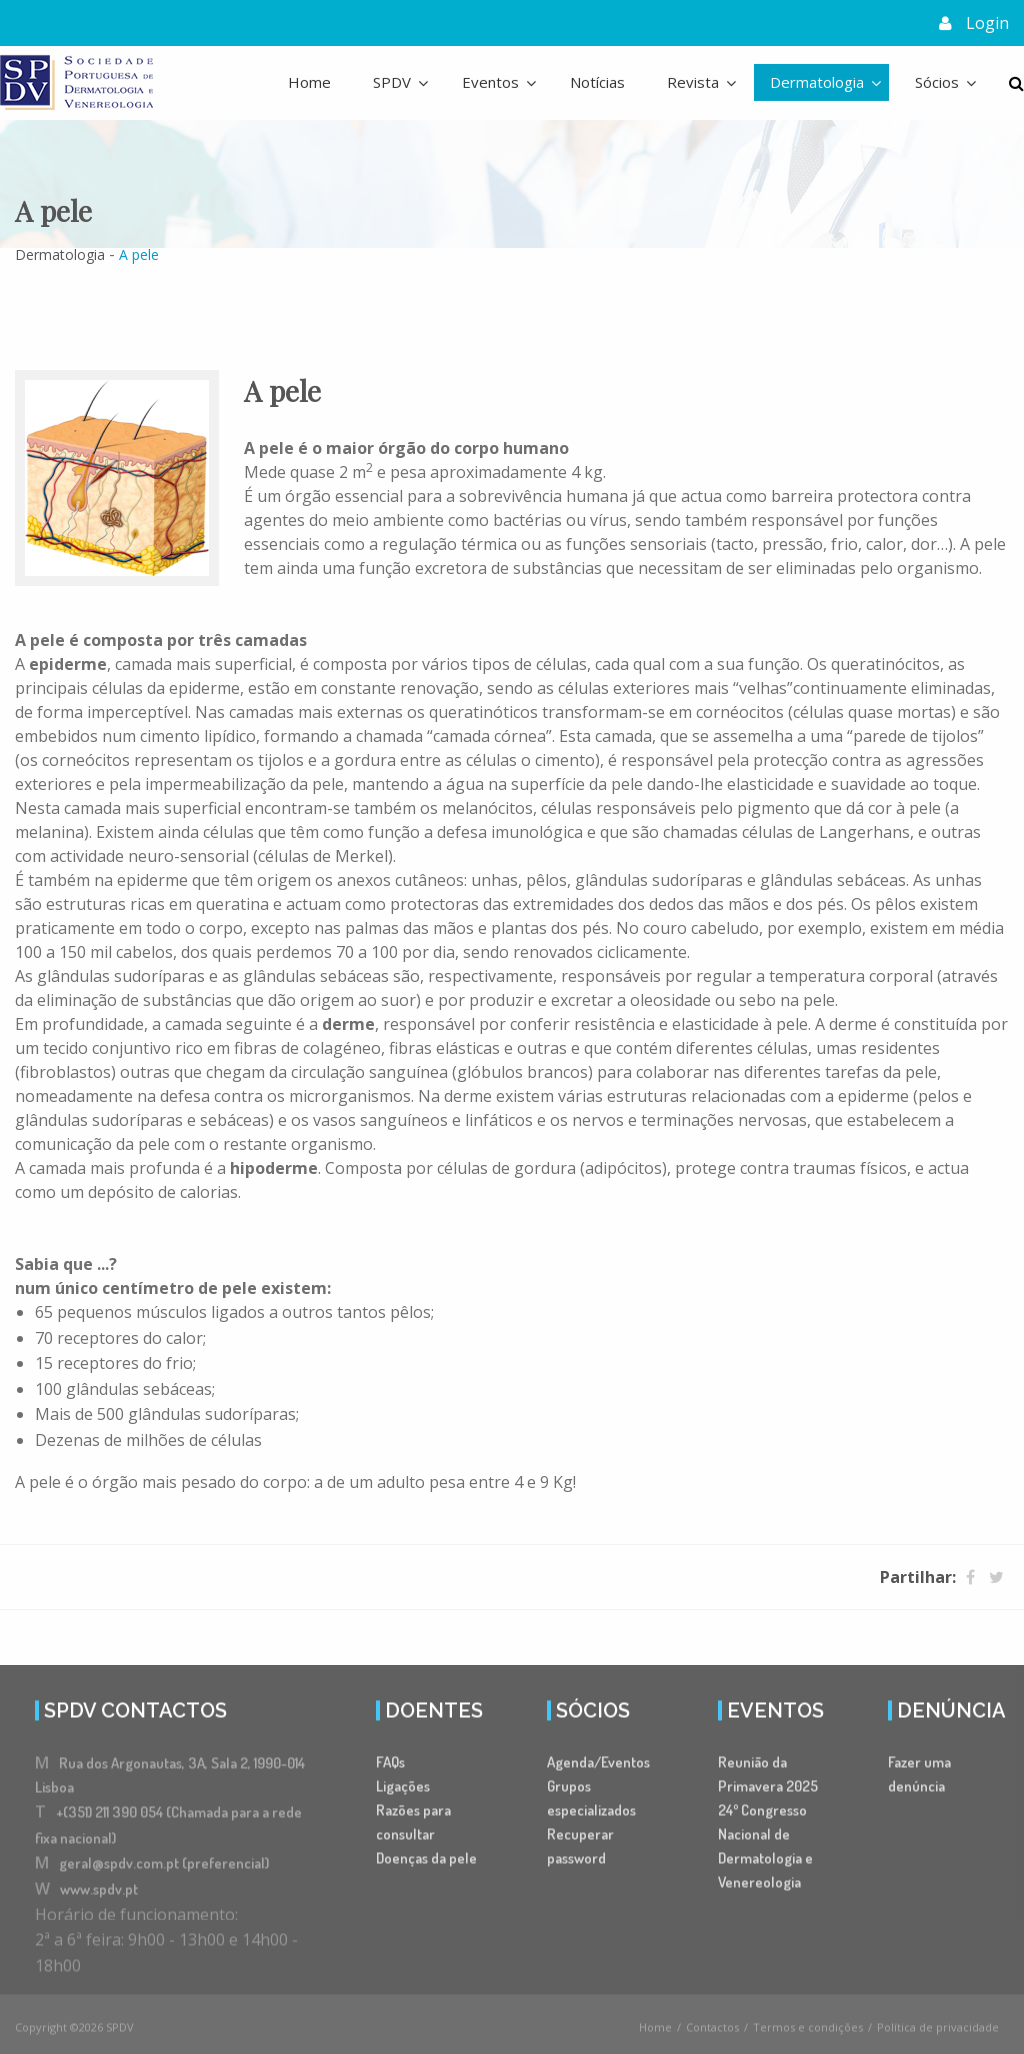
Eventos (490, 81)
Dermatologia (817, 81)
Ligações (403, 1791)
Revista (693, 81)
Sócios (937, 81)
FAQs (390, 1767)
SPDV (392, 81)
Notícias (597, 81)
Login (987, 22)
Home (309, 81)
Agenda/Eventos (598, 1767)
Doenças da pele (426, 1863)
